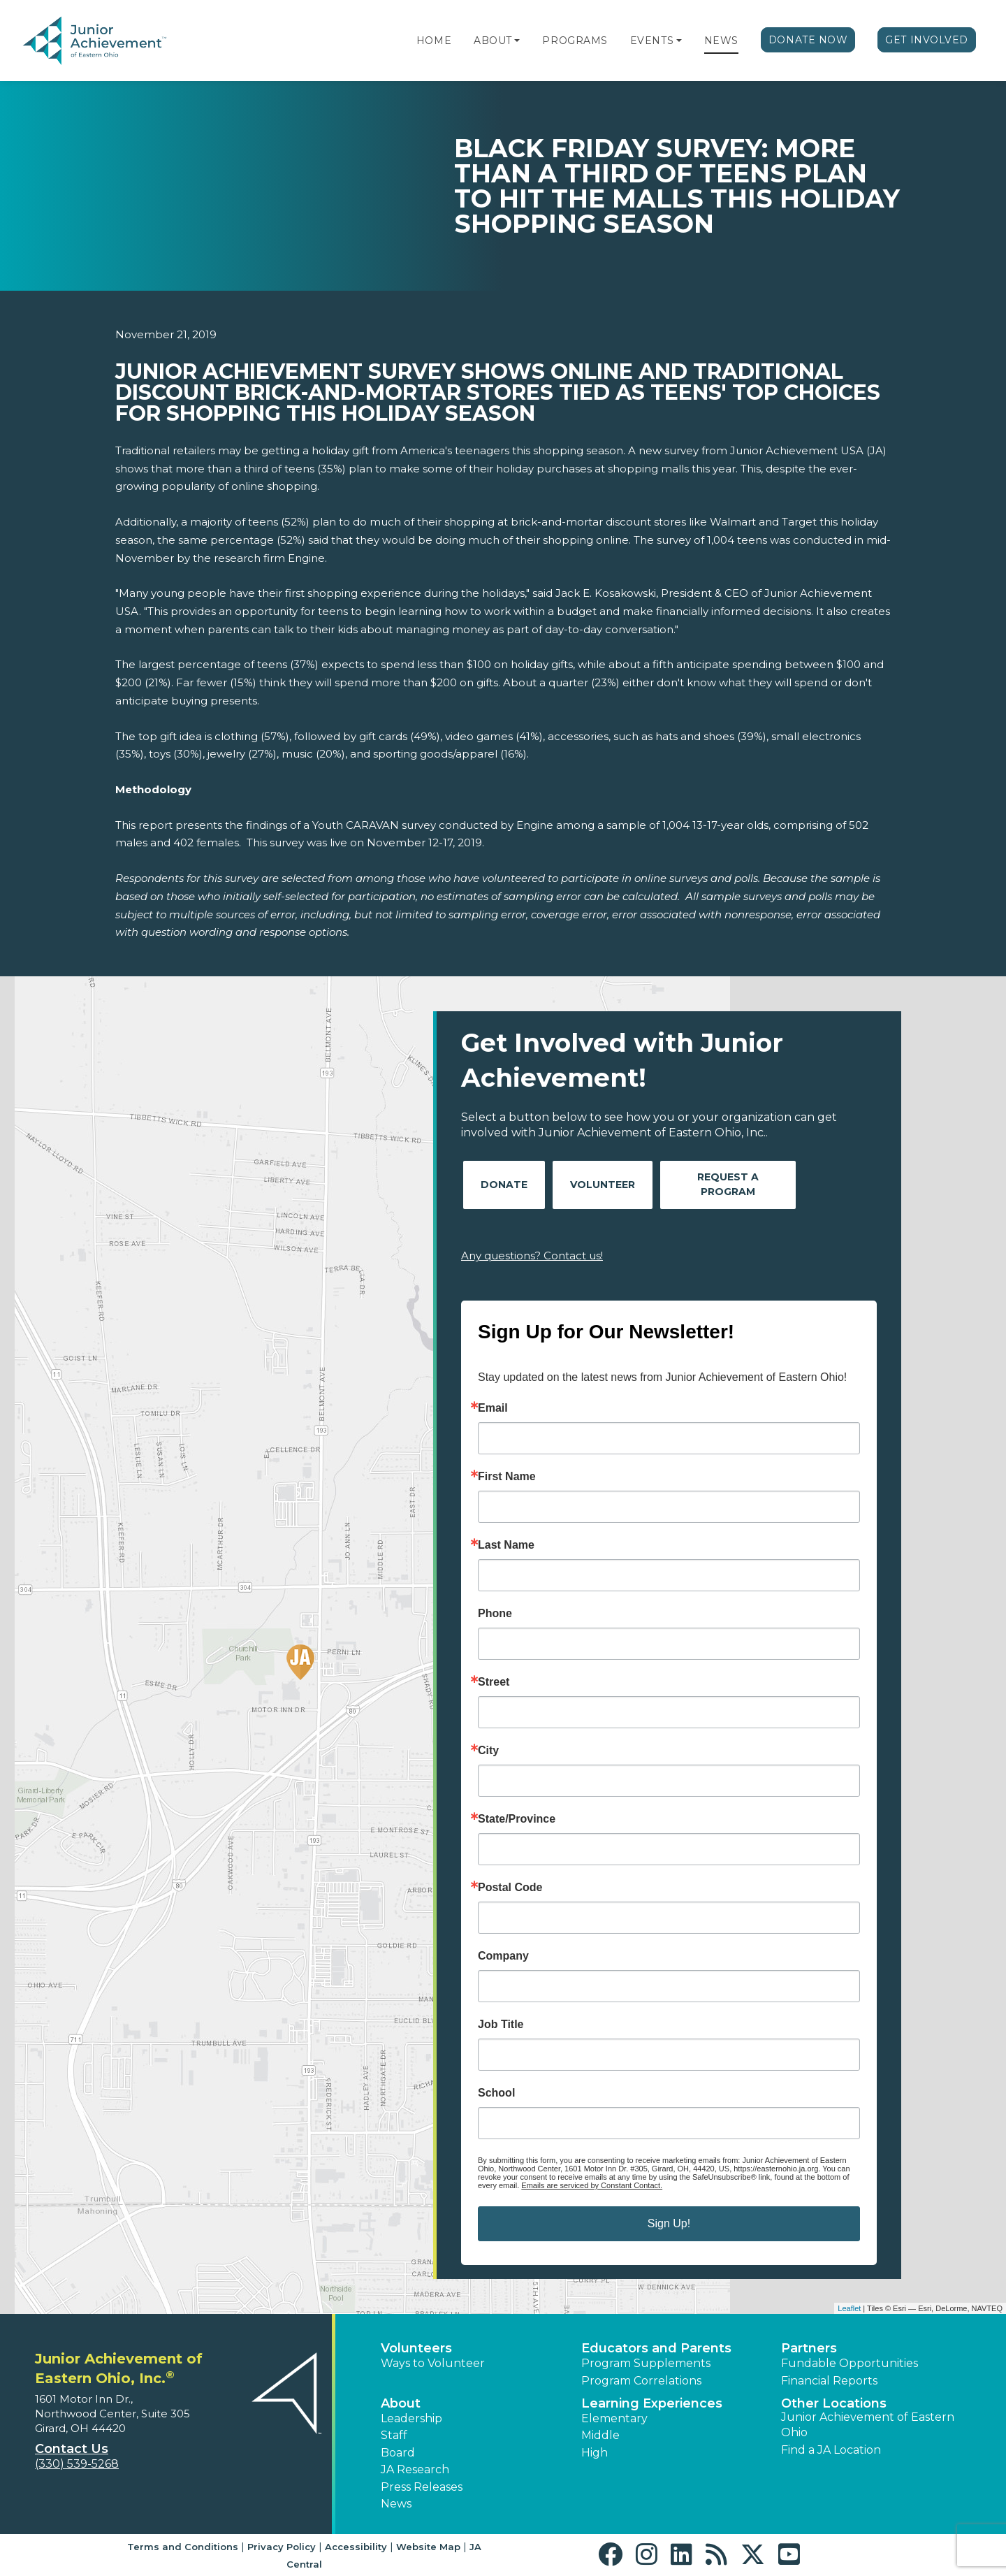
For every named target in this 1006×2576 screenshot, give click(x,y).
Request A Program (728, 1184)
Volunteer (602, 1184)
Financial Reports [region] (829, 2380)
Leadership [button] (411, 2418)
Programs (574, 40)
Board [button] (398, 2452)
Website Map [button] (428, 2546)
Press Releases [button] (421, 2487)
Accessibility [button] (356, 2546)
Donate (504, 1184)
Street (493, 1682)
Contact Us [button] (71, 2449)
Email (493, 1408)
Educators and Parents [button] (656, 2348)
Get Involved (926, 40)
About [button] (401, 2403)
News (721, 40)
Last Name (506, 1545)
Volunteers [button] (416, 2348)
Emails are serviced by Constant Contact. (591, 2185)
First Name (507, 1476)
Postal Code (510, 1887)
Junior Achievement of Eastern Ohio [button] (867, 2424)
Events (651, 40)
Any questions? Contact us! (532, 1255)
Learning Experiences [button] (651, 2403)
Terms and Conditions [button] (182, 2546)
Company (503, 1956)
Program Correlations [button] (641, 2380)
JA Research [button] (415, 2469)
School (496, 2093)
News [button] (396, 2503)
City (488, 1750)
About (493, 40)
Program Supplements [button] (645, 2363)
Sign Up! (669, 2223)
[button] (517, 40)
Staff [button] (394, 2435)
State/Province (516, 1819)
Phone (495, 1613)
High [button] (594, 2452)
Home (433, 40)
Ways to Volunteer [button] (433, 2363)
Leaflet (849, 2308)
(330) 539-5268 (77, 2463)
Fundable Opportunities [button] (849, 2363)
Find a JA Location (831, 2449)
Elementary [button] (614, 2418)
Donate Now (808, 40)
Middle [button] (600, 2435)
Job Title (501, 2024)
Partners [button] (809, 2348)
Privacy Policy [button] (281, 2546)
